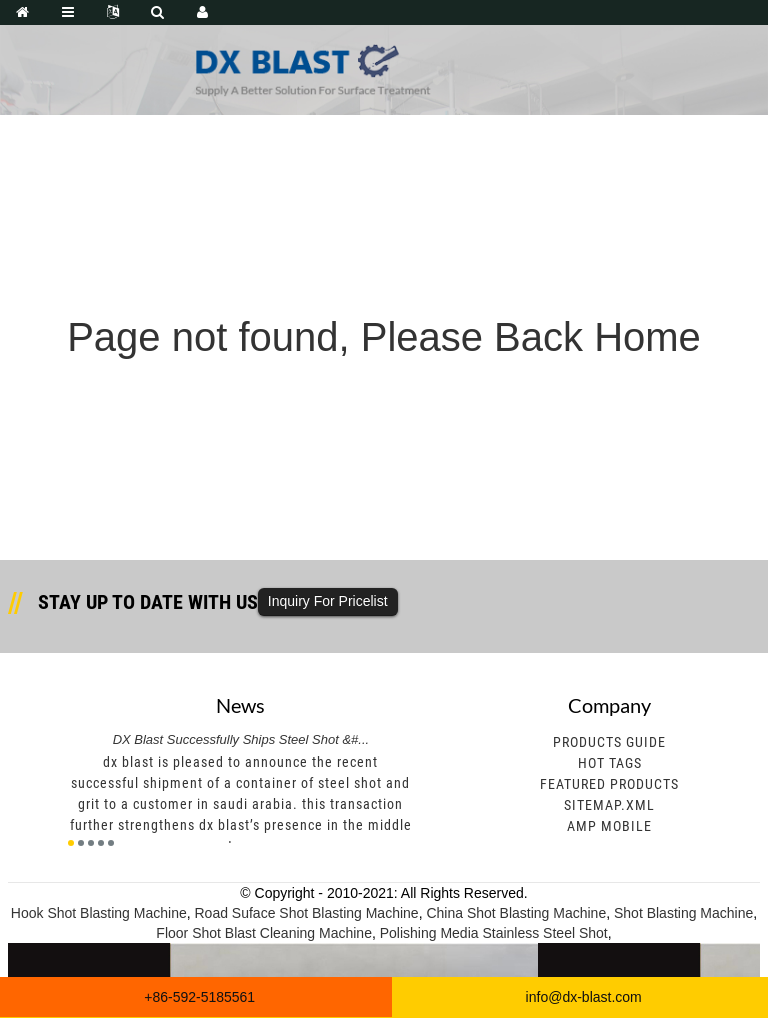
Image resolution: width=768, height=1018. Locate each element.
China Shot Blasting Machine (516, 913)
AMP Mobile (609, 826)
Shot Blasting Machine (683, 913)
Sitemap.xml (609, 805)
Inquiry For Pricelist (328, 601)
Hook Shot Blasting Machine (99, 913)
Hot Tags (610, 763)
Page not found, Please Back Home (384, 337)
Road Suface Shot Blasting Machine (306, 913)
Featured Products (609, 784)
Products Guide (609, 742)
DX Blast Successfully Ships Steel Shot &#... (241, 739)
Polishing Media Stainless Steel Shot (494, 933)
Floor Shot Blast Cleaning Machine (264, 933)
